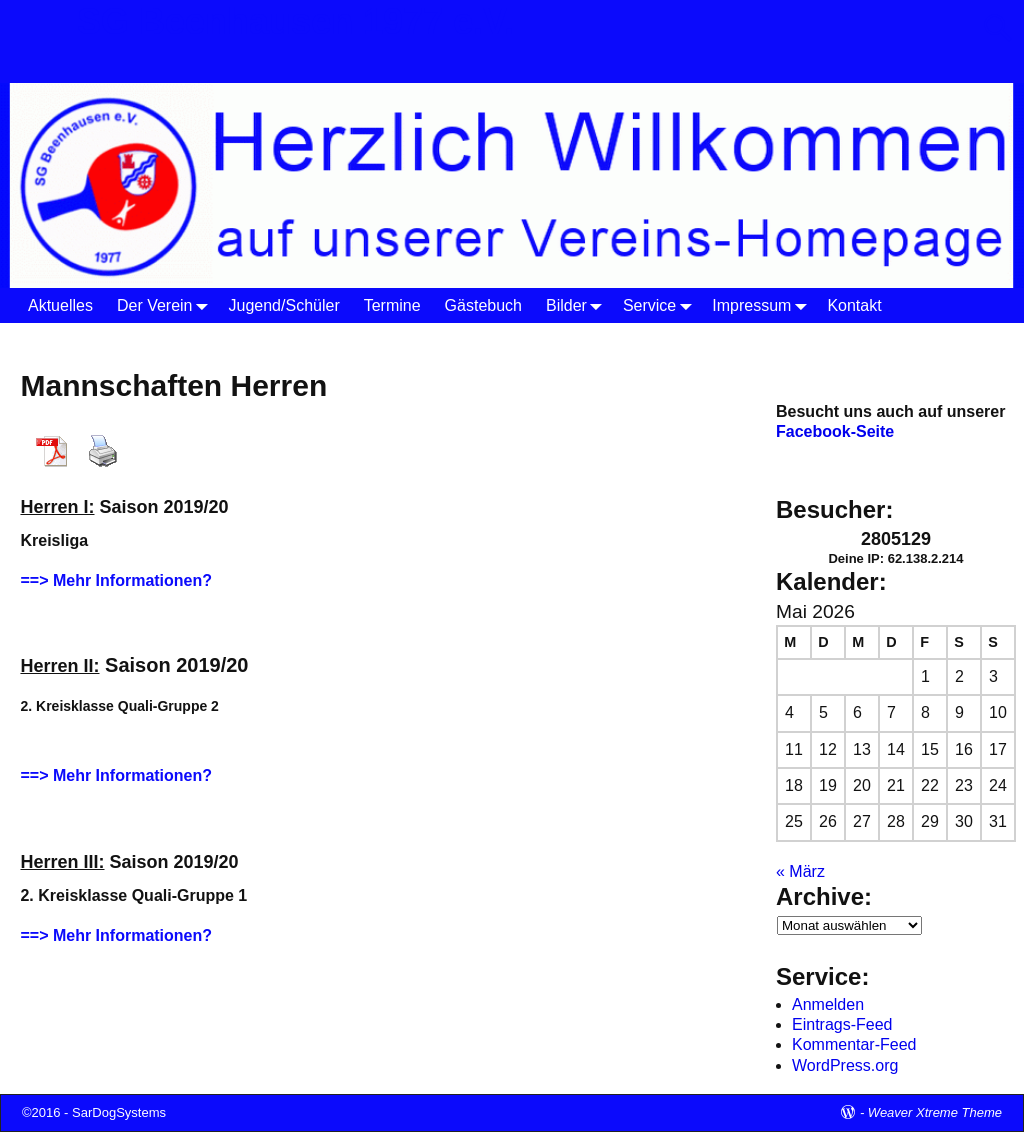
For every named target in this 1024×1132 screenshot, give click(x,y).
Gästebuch (483, 305)
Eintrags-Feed (842, 1024)
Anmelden (828, 1004)
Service (661, 305)
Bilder (578, 305)
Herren (316, 339)
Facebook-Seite (835, 431)
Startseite (54, 339)
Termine (392, 305)
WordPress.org (845, 1065)
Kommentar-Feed (854, 1044)
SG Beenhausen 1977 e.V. (295, 21)
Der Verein (167, 305)
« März (800, 871)
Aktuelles (60, 305)
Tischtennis (235, 339)
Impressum (763, 305)
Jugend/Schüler (284, 305)
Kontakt (854, 305)
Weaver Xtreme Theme (935, 1112)
